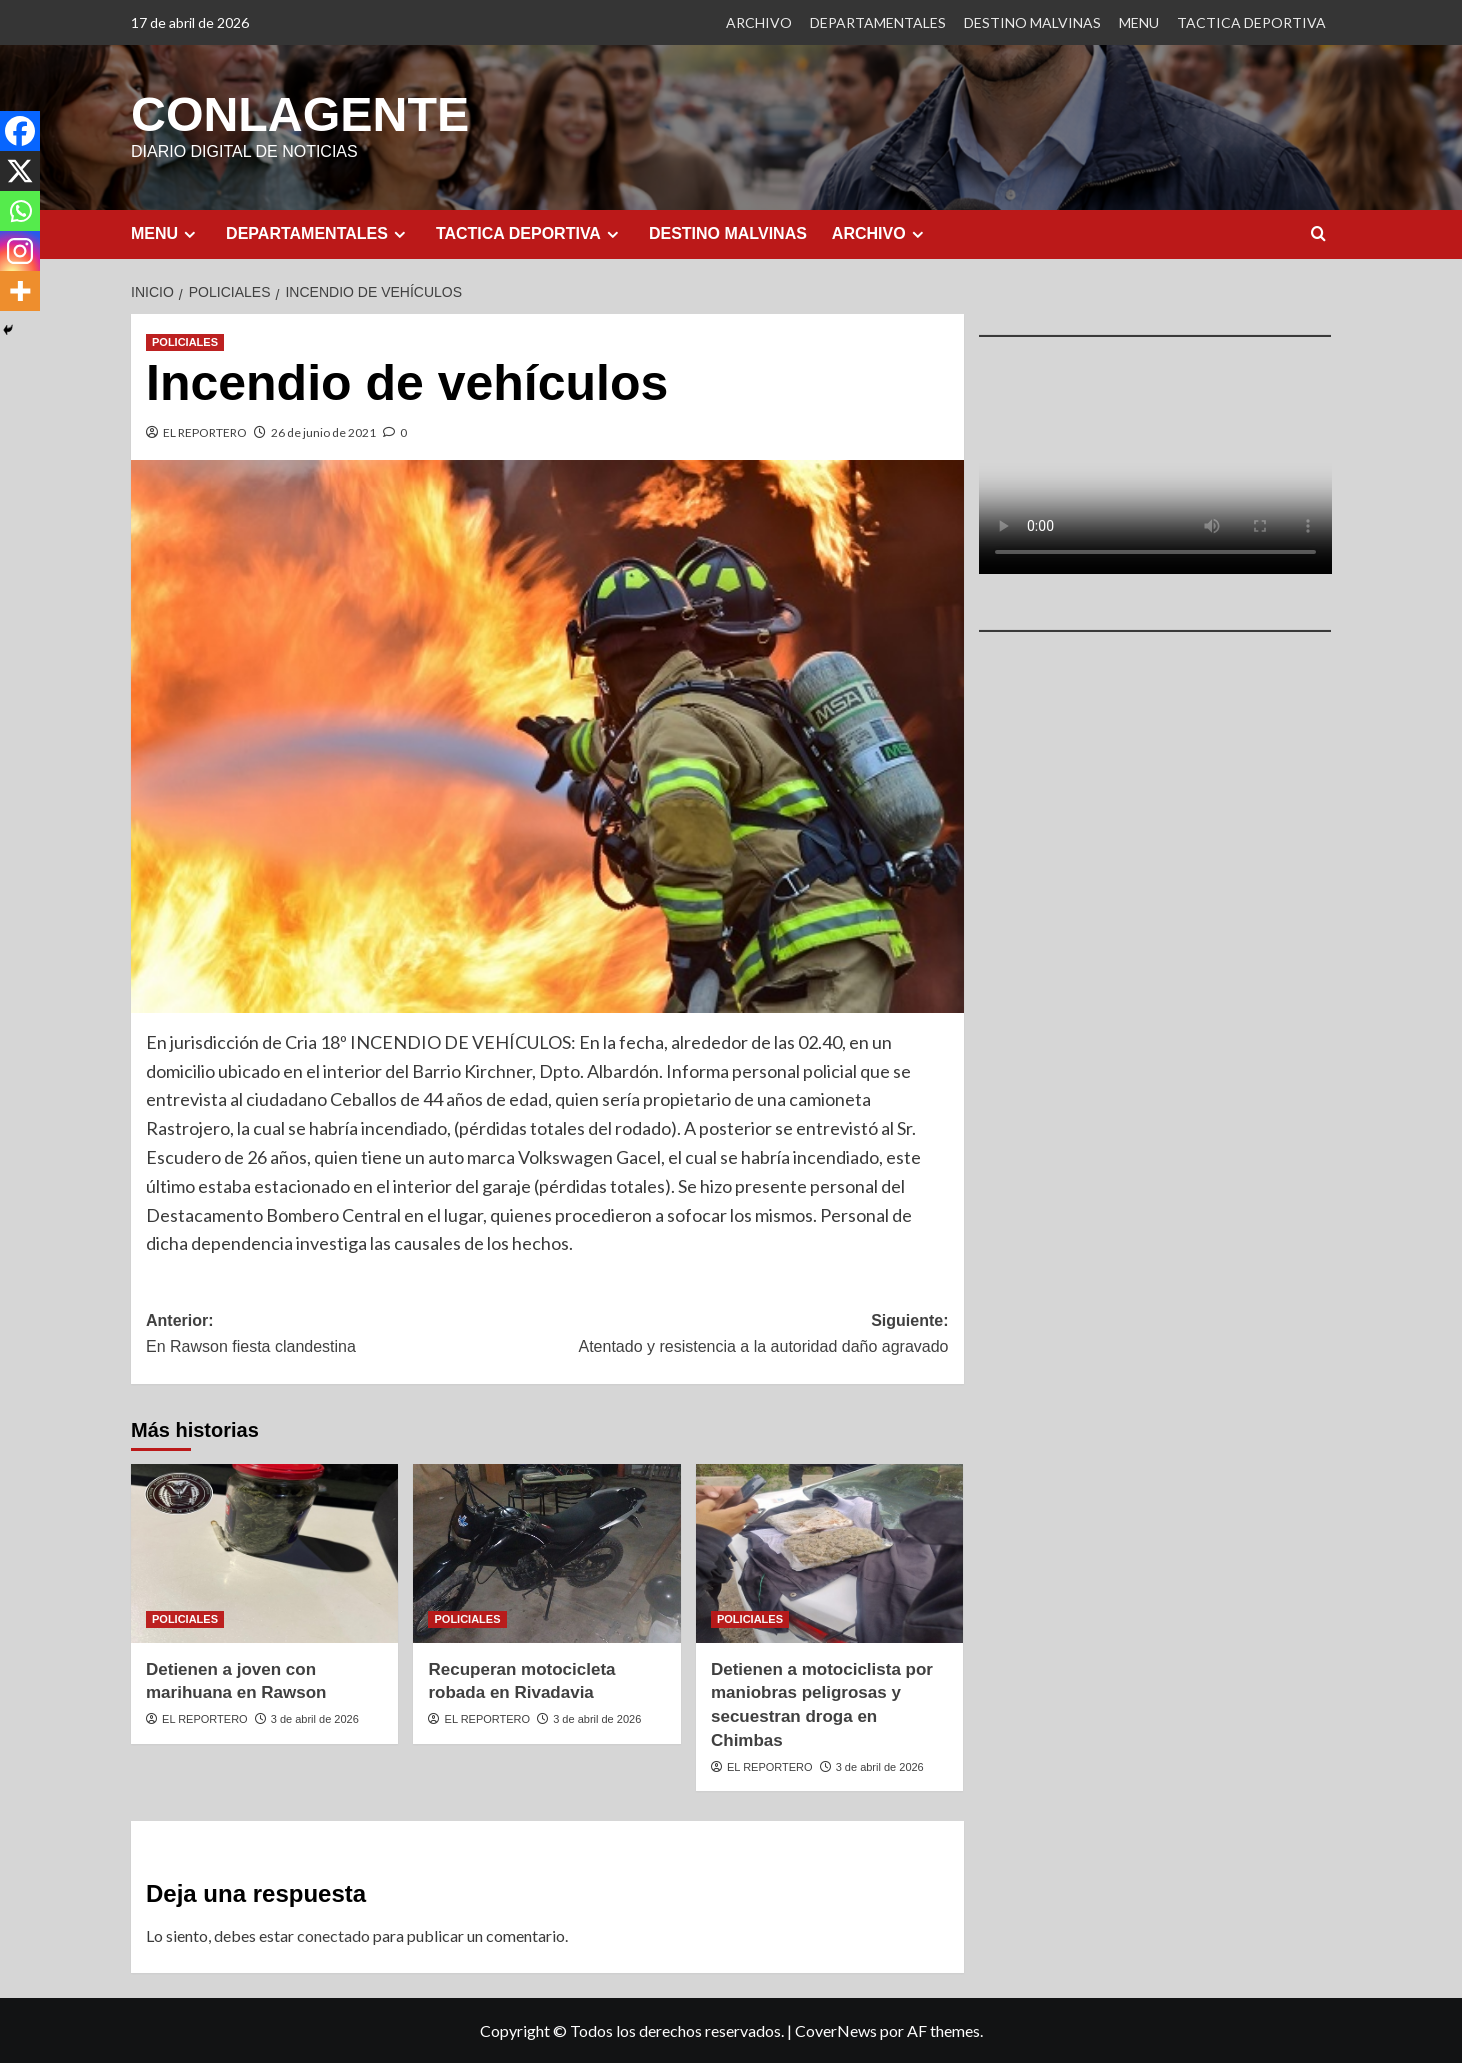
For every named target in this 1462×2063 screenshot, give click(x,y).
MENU (1139, 22)
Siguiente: (747, 1334)
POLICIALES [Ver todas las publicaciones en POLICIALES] (185, 341)
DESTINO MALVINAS (1032, 22)
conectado (333, 1934)
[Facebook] (20, 131)
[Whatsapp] (20, 211)
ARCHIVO (759, 22)
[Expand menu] (189, 233)
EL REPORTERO (205, 431)
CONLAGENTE (299, 113)
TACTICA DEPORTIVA (1251, 22)
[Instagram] (20, 251)
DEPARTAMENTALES (878, 22)
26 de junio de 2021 (323, 431)
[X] (20, 171)
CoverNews (836, 2029)
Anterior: (346, 1334)
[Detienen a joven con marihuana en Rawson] (264, 1552)
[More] (20, 291)
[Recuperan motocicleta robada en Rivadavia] (546, 1552)
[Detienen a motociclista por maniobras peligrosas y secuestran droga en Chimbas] (829, 1552)
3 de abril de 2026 (315, 1718)
